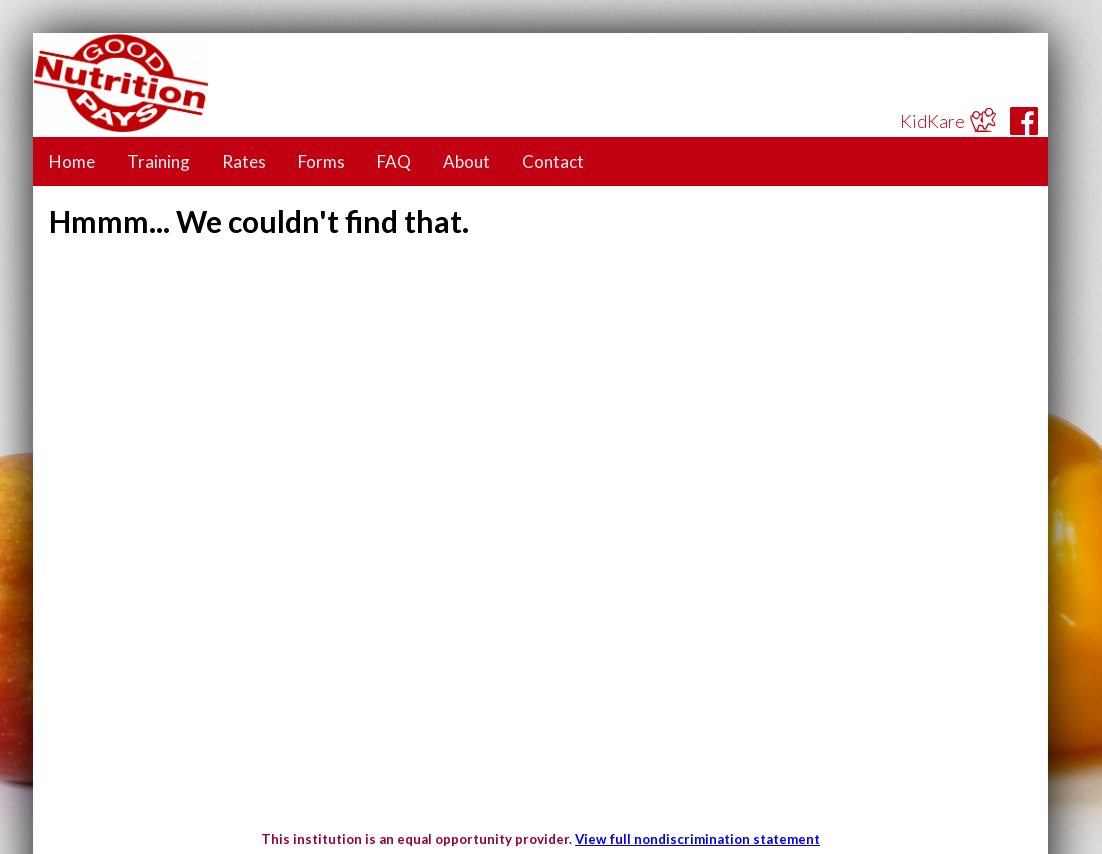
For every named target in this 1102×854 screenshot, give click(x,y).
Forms (321, 161)
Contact (553, 161)
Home (72, 161)
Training (158, 161)
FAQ (394, 161)
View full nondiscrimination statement (697, 839)
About (466, 161)
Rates (244, 161)
